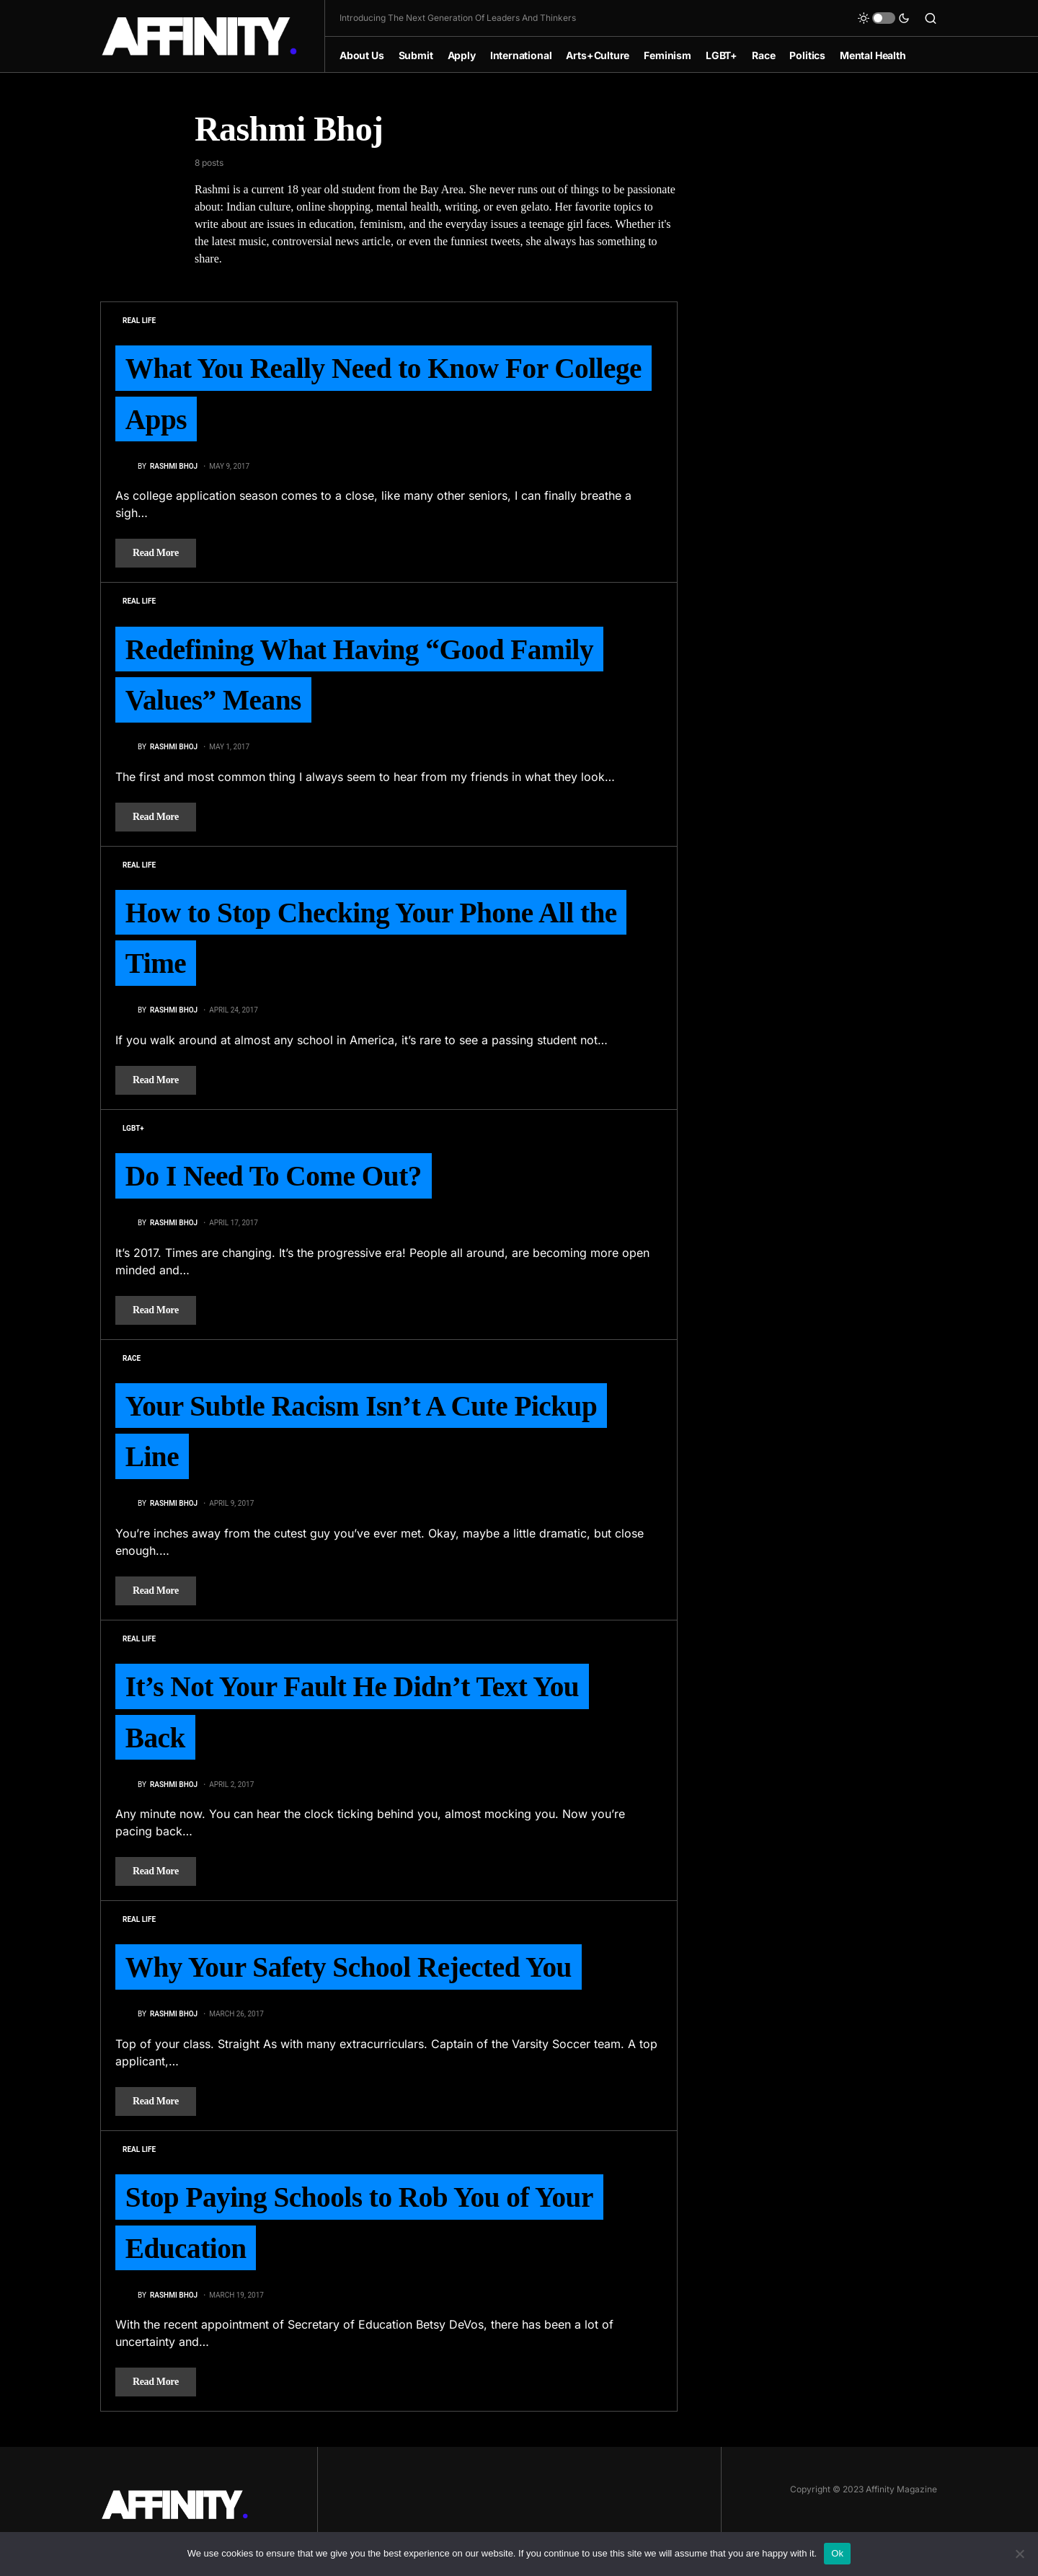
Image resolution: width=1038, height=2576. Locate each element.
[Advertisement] (829, 323)
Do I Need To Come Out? (276, 1182)
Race (132, 1365)
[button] (884, 18)
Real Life (139, 321)
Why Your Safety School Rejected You (352, 1978)
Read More (156, 555)
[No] (1020, 2553)
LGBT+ (133, 1134)
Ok (837, 2553)
